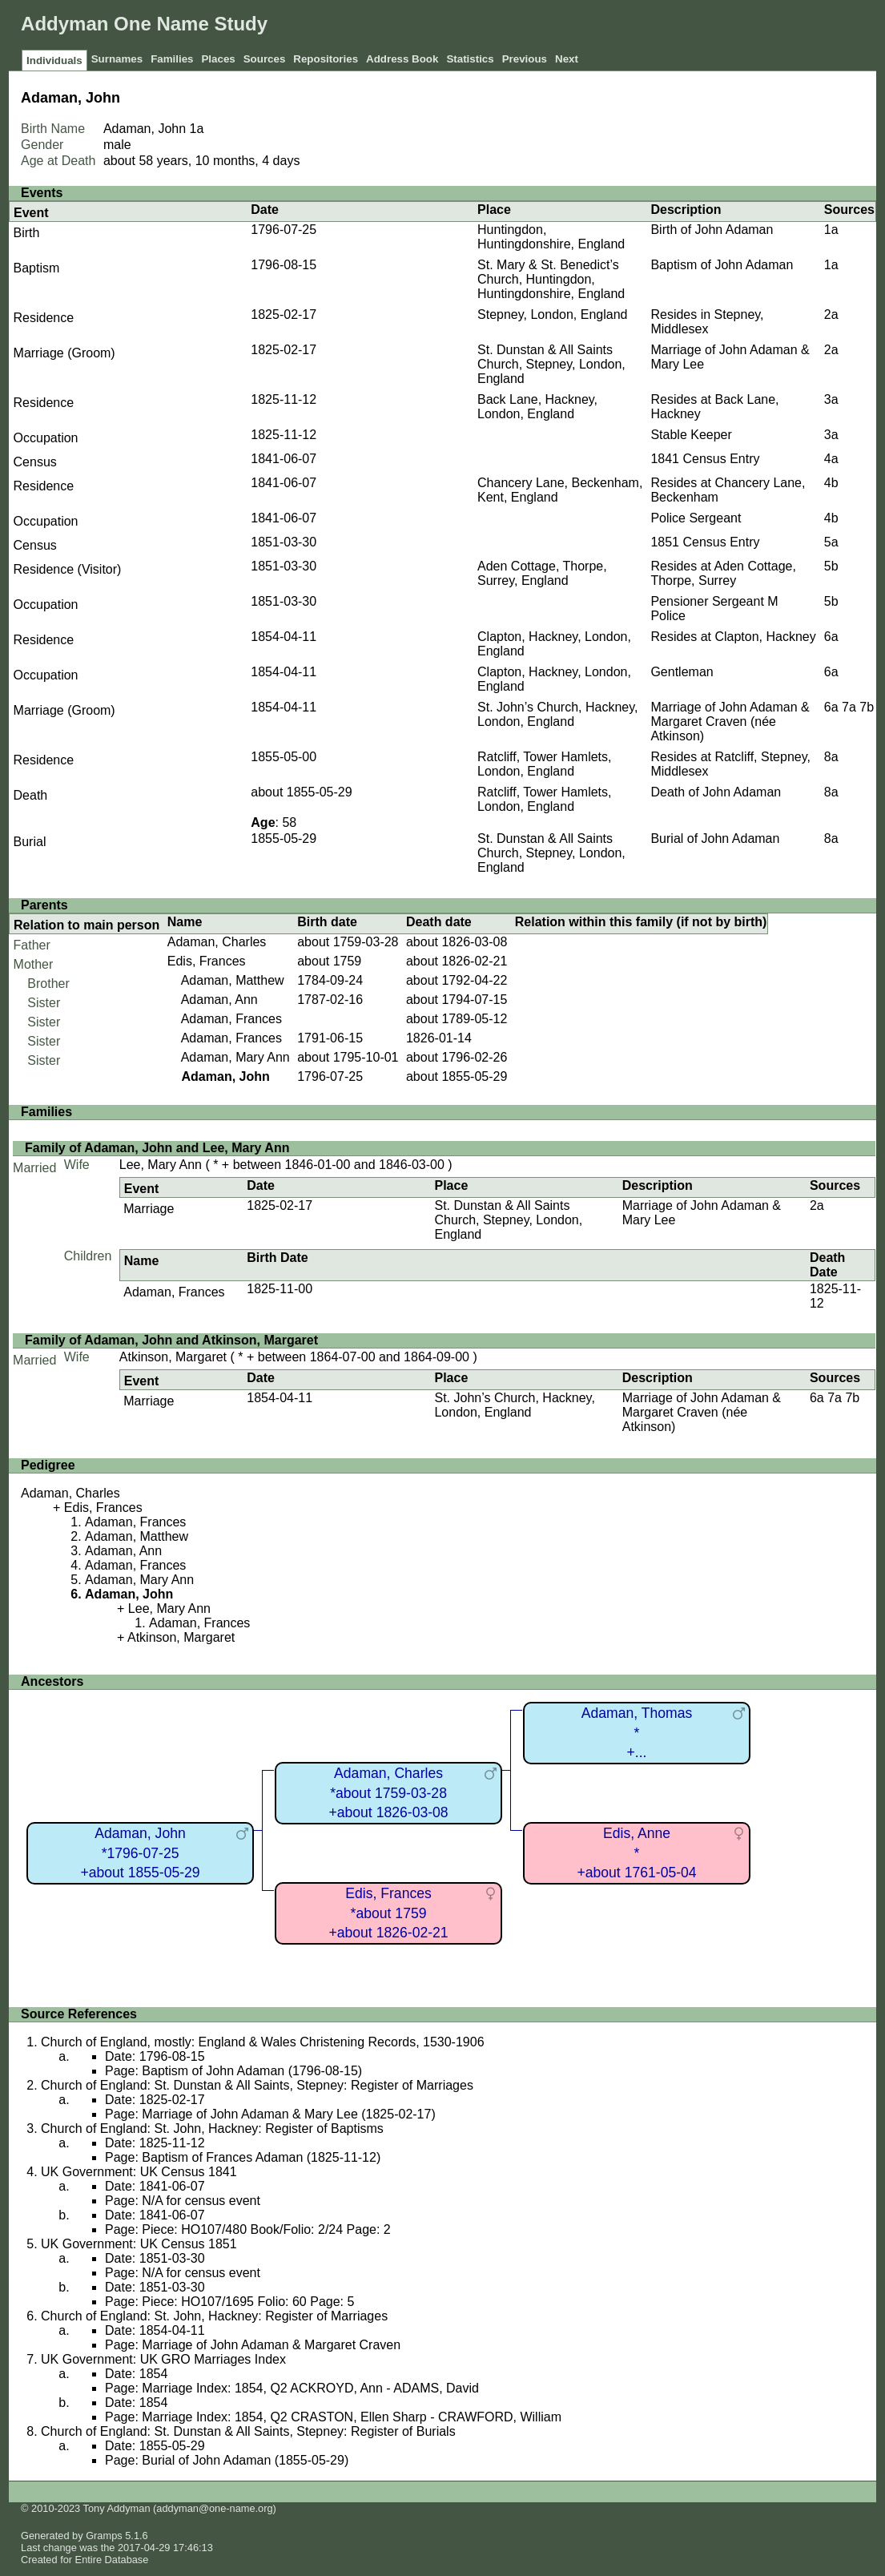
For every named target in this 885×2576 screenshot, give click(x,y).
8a (831, 757)
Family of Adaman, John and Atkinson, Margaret (171, 1340)
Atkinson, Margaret (173, 1357)
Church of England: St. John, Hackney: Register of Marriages (214, 2316)
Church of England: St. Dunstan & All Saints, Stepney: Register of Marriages (257, 2085)
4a (831, 459)
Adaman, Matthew (232, 980)
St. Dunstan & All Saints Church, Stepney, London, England (551, 364)
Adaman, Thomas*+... (637, 1732)
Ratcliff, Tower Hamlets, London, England (544, 764)
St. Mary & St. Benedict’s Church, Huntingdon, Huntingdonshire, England (551, 279)
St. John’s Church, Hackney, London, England (557, 714)
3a (831, 399)
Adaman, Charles (217, 942)
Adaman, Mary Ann (235, 1057)
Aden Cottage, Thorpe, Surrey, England (542, 573)
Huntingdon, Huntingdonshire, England (551, 237)
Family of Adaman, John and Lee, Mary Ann (157, 1148)
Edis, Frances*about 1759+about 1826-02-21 (388, 1913)
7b (866, 707)
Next (566, 59)
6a (831, 636)
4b (831, 483)
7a (849, 707)
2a (831, 314)
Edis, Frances (206, 961)
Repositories (325, 59)
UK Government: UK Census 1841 (139, 2172)
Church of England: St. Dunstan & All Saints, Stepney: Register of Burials (248, 2431)
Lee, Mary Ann (160, 1164)
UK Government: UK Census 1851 (139, 2244)
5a (831, 542)
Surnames (117, 59)
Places (218, 59)
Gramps (104, 2536)
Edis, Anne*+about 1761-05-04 (636, 1853)
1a (197, 128)
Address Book (402, 59)
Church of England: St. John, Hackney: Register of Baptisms (212, 2128)
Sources (264, 59)
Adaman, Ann (219, 999)
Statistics (469, 59)
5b (831, 566)
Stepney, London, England (552, 314)
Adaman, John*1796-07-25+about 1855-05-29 (139, 1853)
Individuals (54, 60)
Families (172, 59)
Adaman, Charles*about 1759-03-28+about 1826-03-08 (388, 1792)
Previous (524, 59)
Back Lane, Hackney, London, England (537, 407)
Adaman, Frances (231, 1019)
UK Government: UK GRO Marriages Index (163, 2359)
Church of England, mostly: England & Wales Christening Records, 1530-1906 (262, 2042)
